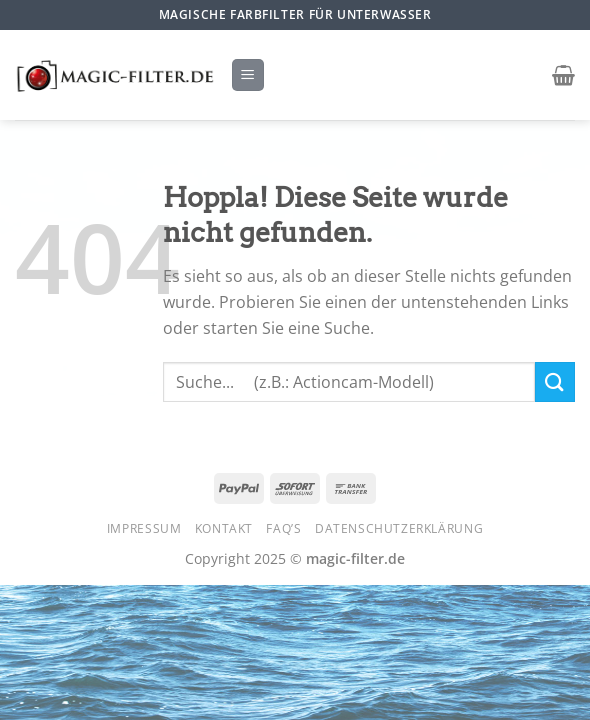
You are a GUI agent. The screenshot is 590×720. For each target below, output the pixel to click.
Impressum (144, 528)
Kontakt (224, 528)
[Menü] (248, 75)
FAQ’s (283, 528)
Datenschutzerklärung (399, 528)
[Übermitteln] (555, 381)
